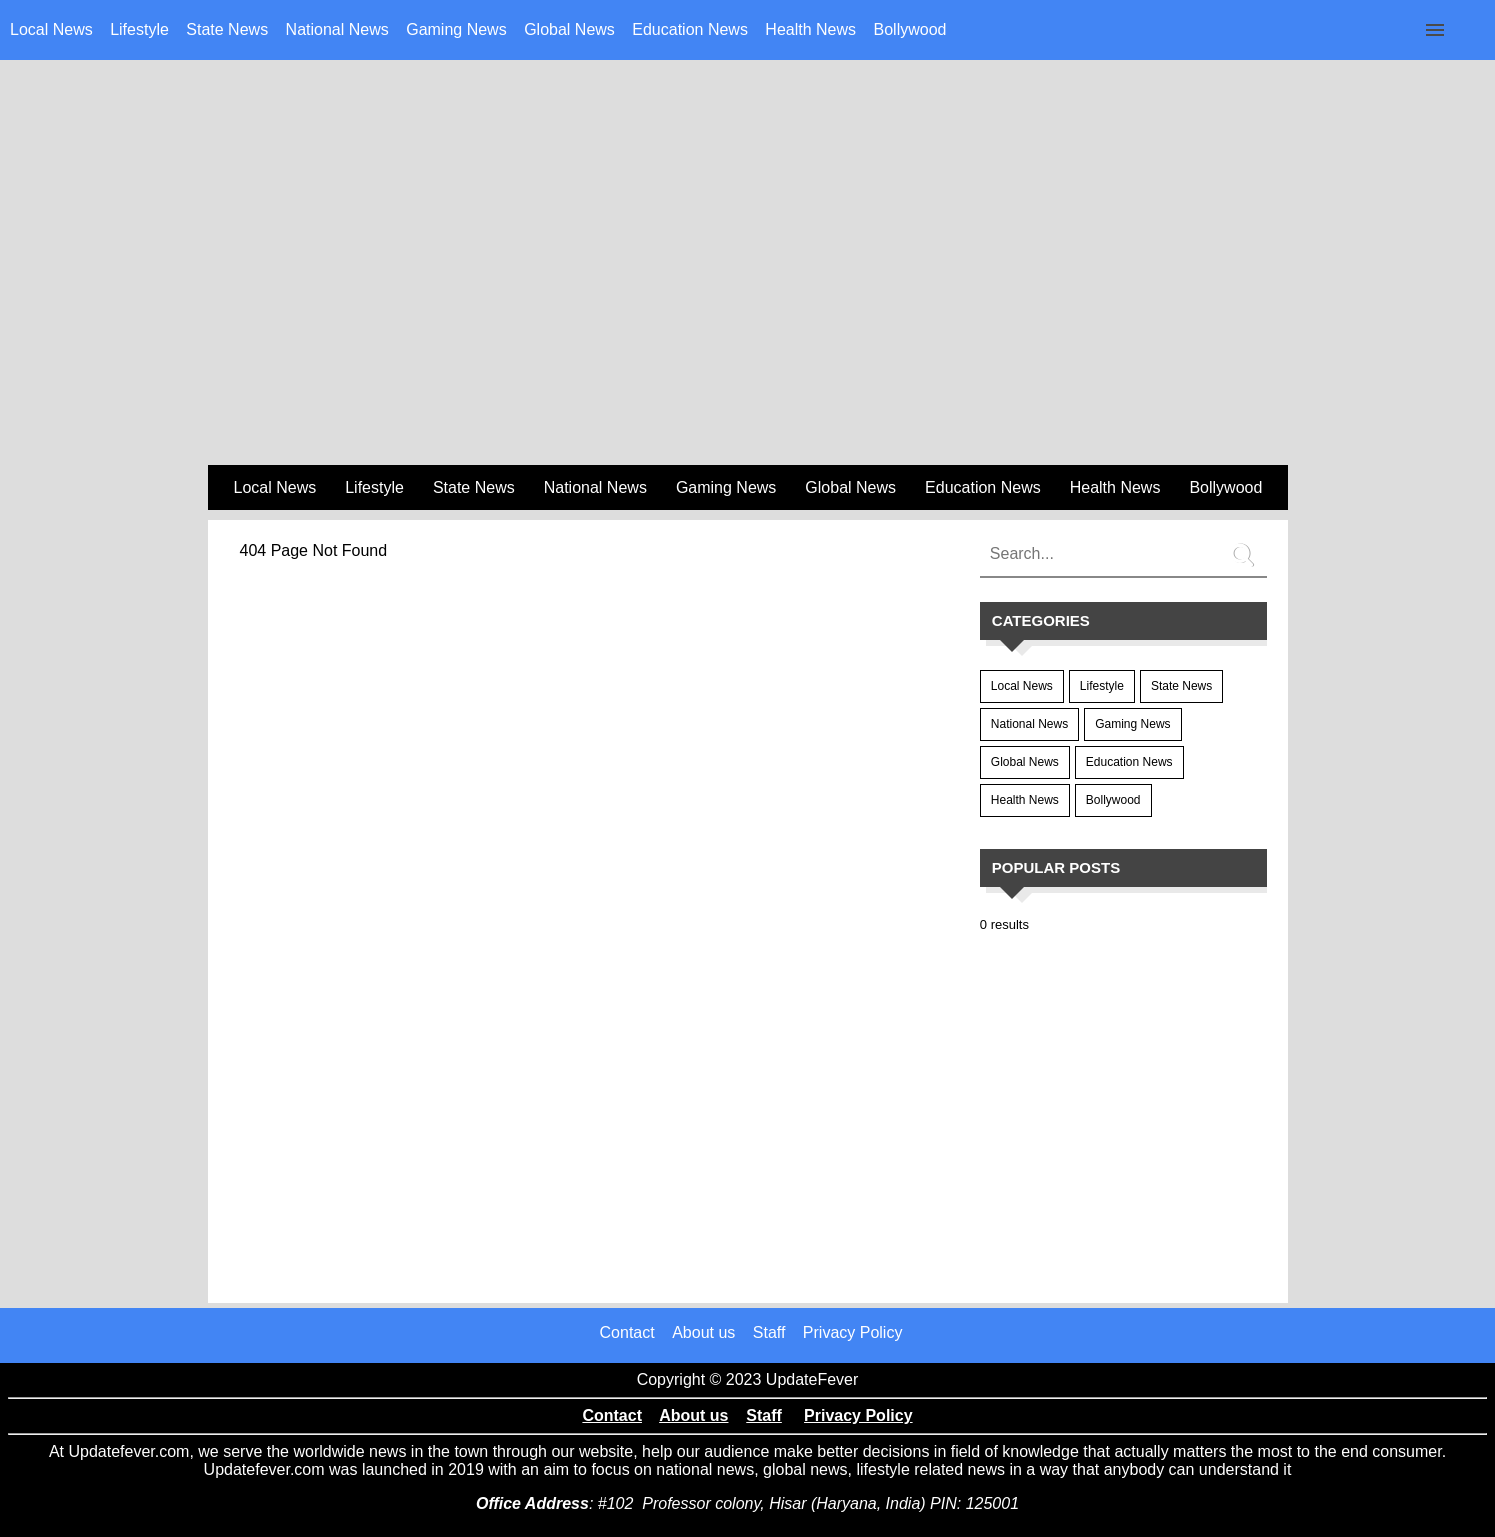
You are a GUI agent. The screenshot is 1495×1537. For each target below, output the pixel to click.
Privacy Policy (853, 1332)
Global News (569, 29)
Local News (51, 29)
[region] (748, 301)
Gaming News (456, 29)
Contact (627, 1332)
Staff (769, 1332)
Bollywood (910, 29)
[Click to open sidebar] (1435, 30)
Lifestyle (139, 29)
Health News (810, 29)
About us (703, 1332)
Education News (690, 29)
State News (227, 29)
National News (337, 29)
